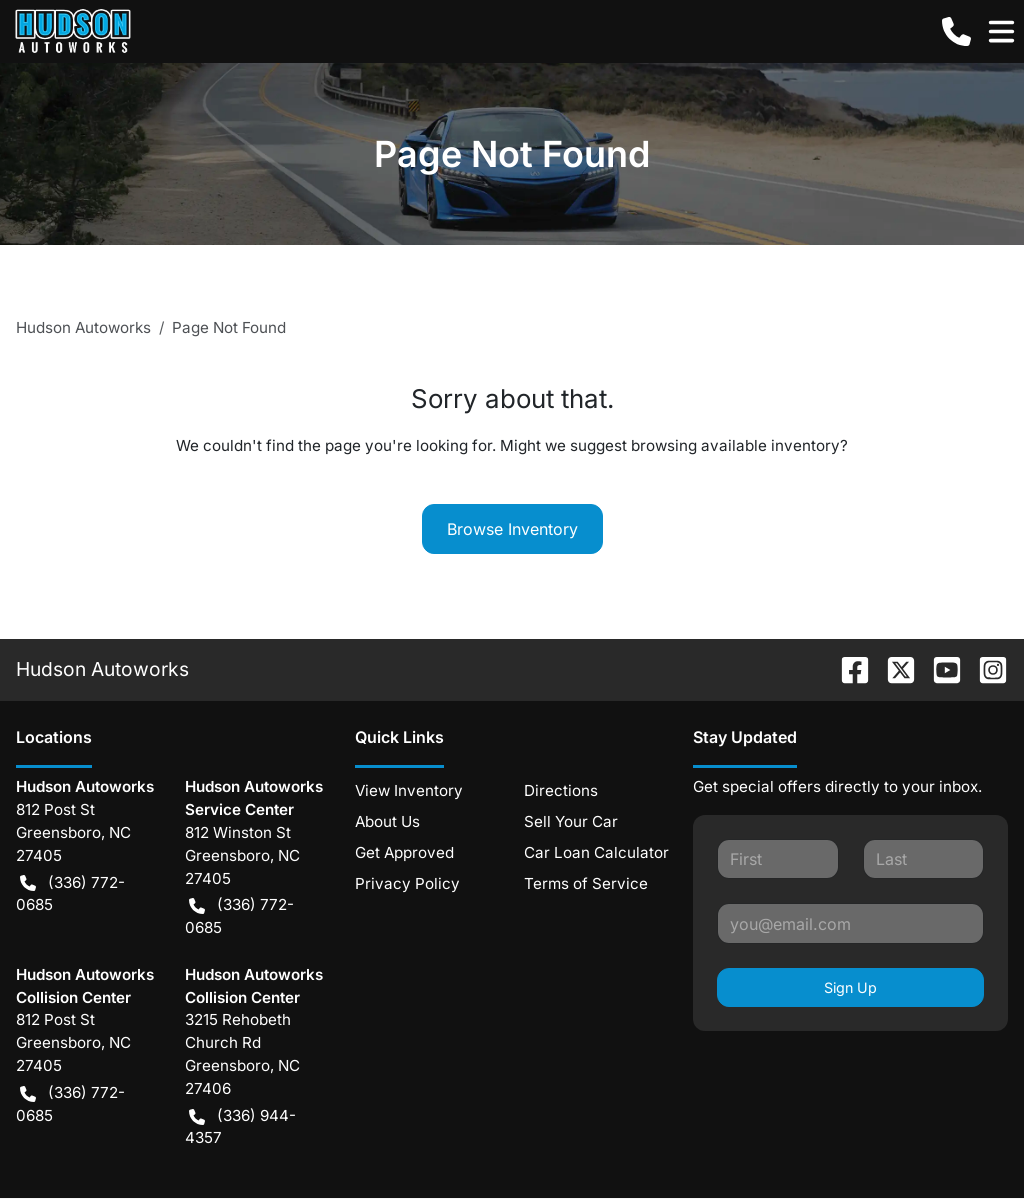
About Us (387, 821)
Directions (561, 790)
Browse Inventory (512, 529)
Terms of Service (586, 883)
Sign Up (850, 987)
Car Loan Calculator (596, 852)
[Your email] (850, 923)
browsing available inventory (735, 445)
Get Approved (404, 852)
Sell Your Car (571, 821)
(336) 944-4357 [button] (240, 1126)
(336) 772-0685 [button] (70, 893)
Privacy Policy (407, 883)
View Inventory (409, 790)
